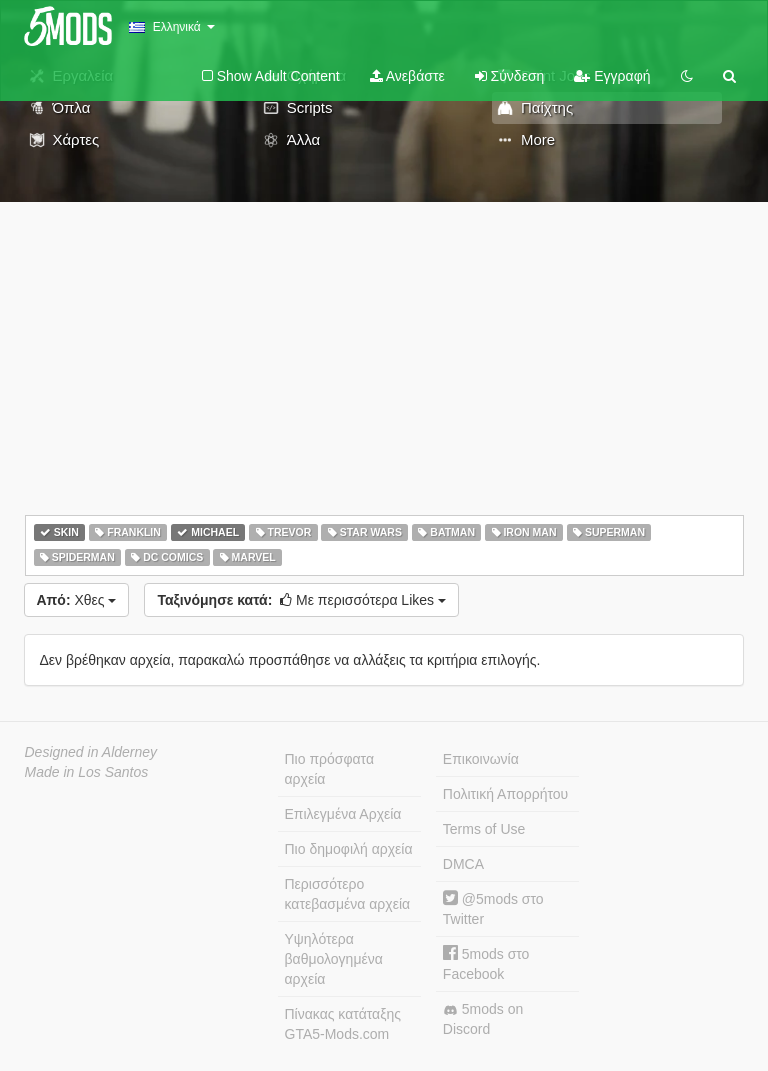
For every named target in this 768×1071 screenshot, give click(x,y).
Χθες (77, 600)
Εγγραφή (612, 76)
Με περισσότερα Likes (301, 600)
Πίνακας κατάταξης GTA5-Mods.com (343, 1024)
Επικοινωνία (481, 759)
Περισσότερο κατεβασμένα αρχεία (348, 894)
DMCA (463, 864)
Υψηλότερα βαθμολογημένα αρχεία (334, 959)
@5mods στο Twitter (493, 908)
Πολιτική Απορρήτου (505, 794)
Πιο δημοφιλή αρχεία (349, 849)
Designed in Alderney (91, 752)
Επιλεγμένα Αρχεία (343, 814)
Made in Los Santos (87, 772)
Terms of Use (484, 829)
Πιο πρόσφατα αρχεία (330, 769)
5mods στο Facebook (486, 963)
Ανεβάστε (407, 76)
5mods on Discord (483, 1019)
